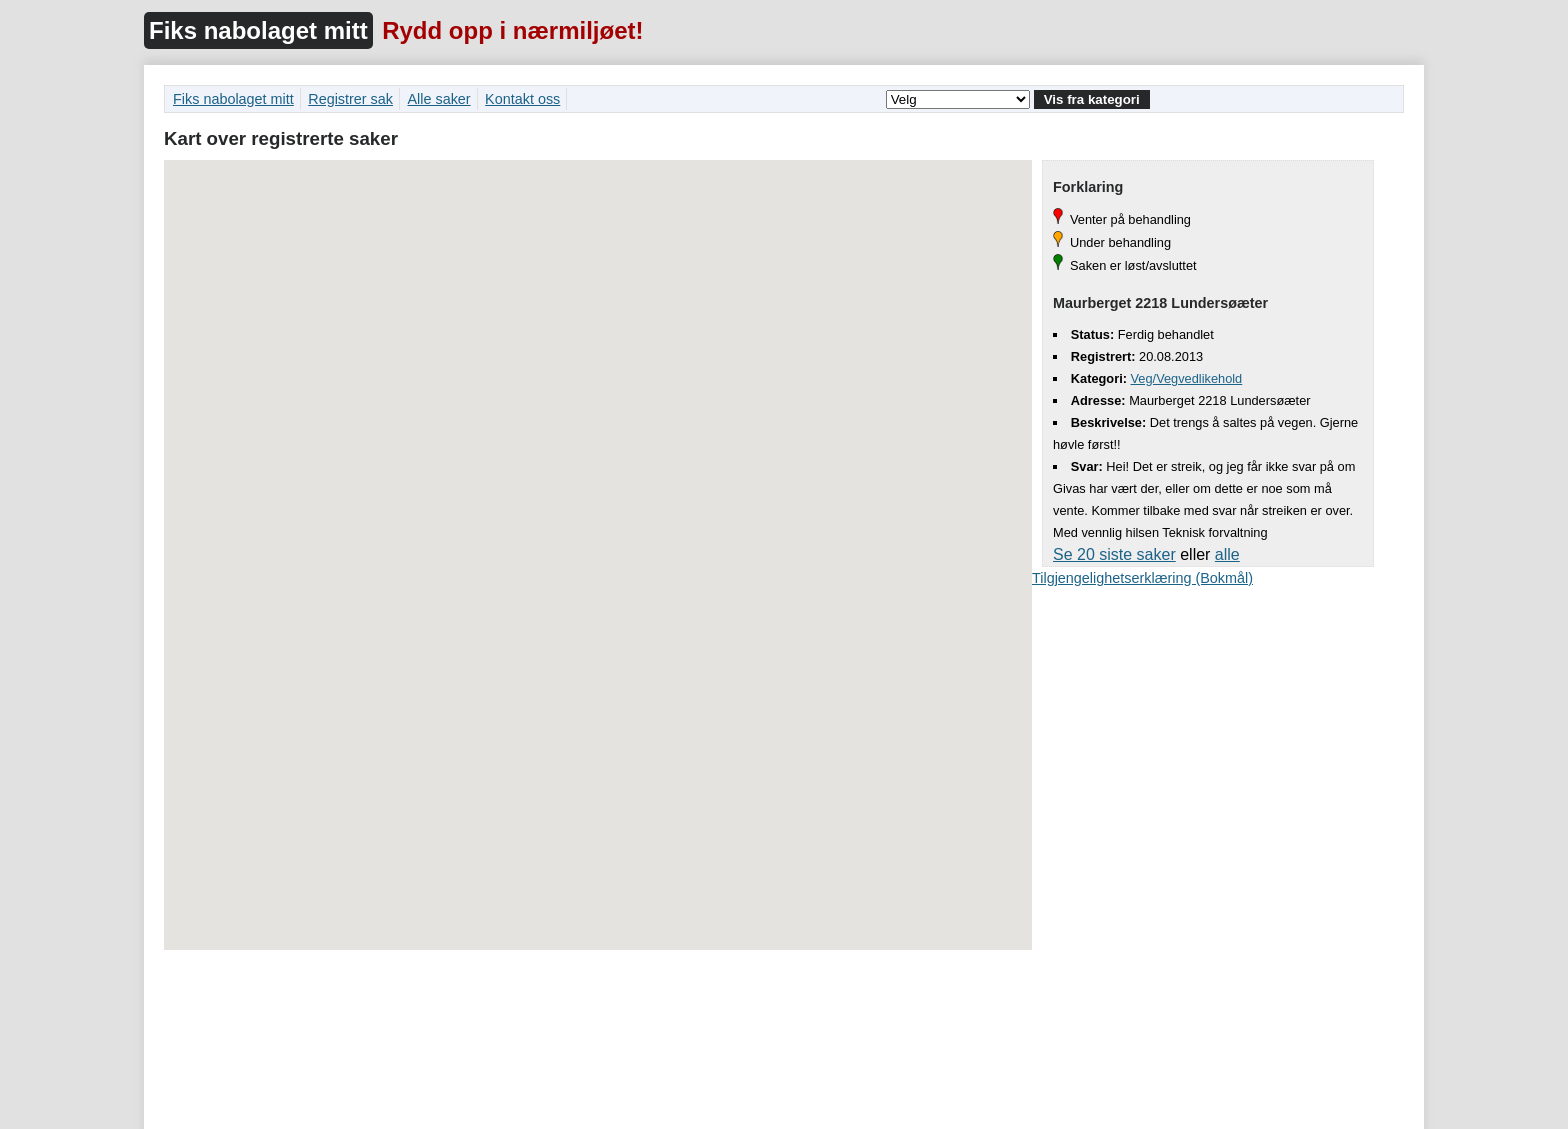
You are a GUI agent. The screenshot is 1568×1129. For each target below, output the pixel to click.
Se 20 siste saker (1114, 554)
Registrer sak (350, 99)
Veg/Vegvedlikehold (1187, 378)
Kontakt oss (522, 99)
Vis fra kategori (1092, 99)
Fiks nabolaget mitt (258, 30)
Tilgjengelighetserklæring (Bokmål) (1142, 578)
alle (1227, 554)
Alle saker (438, 99)
